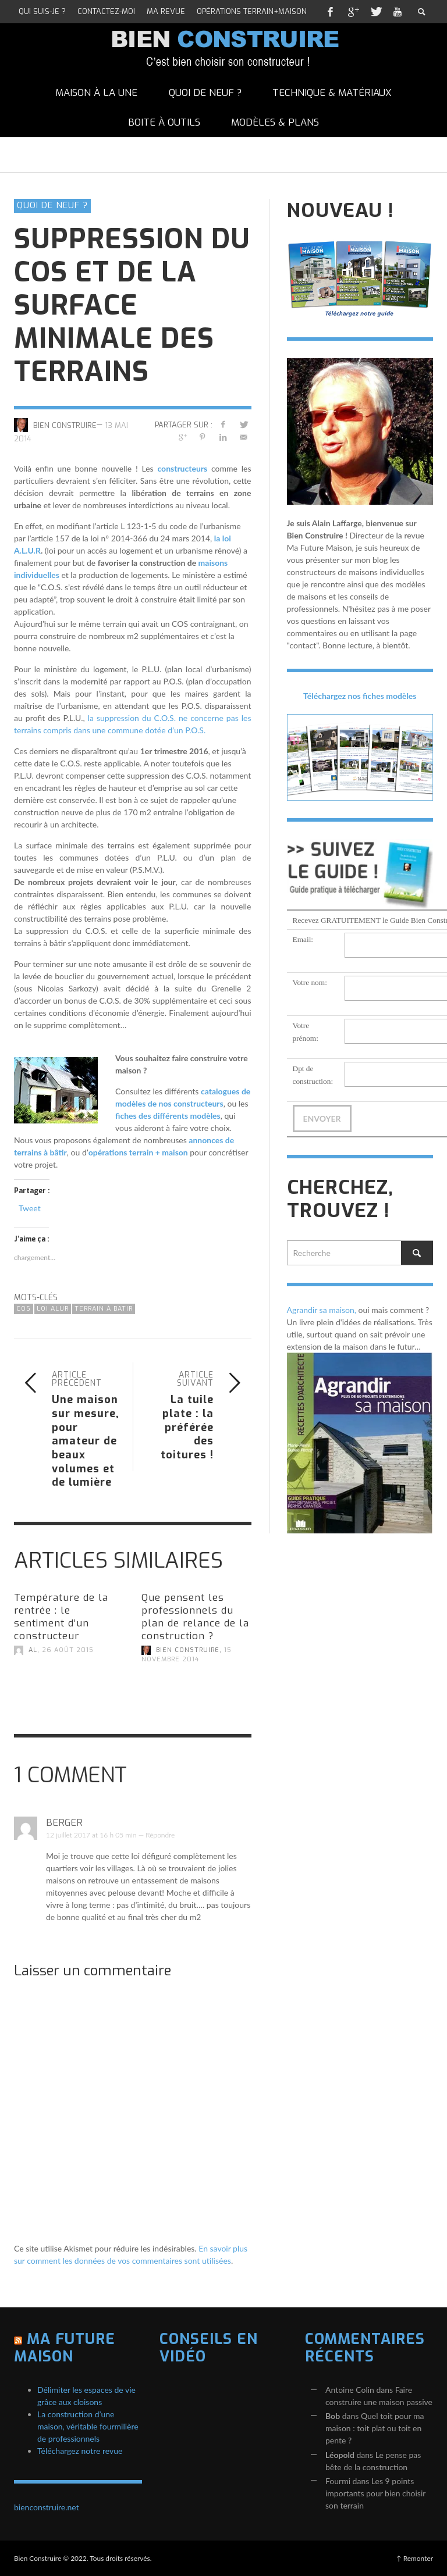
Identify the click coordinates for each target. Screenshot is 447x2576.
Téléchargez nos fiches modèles (360, 696)
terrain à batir (103, 1308)
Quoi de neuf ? (52, 205)
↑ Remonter (414, 2558)
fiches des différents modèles (168, 1116)
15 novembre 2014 (186, 1655)
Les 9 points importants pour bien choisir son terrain (375, 2493)
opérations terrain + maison (138, 1152)
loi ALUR (53, 1308)
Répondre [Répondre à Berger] (160, 1835)
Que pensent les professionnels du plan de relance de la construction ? (195, 1617)
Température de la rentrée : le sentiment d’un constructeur (61, 1617)
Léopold (339, 2455)
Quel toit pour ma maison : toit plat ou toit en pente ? (374, 2428)
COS (23, 1308)
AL (33, 1650)
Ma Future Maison (64, 2347)
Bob (332, 2416)
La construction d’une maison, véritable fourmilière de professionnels (88, 2426)
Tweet (30, 1207)
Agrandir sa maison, (322, 1310)
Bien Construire (65, 425)
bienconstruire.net (46, 2507)
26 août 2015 (68, 1650)
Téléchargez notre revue (79, 2451)
